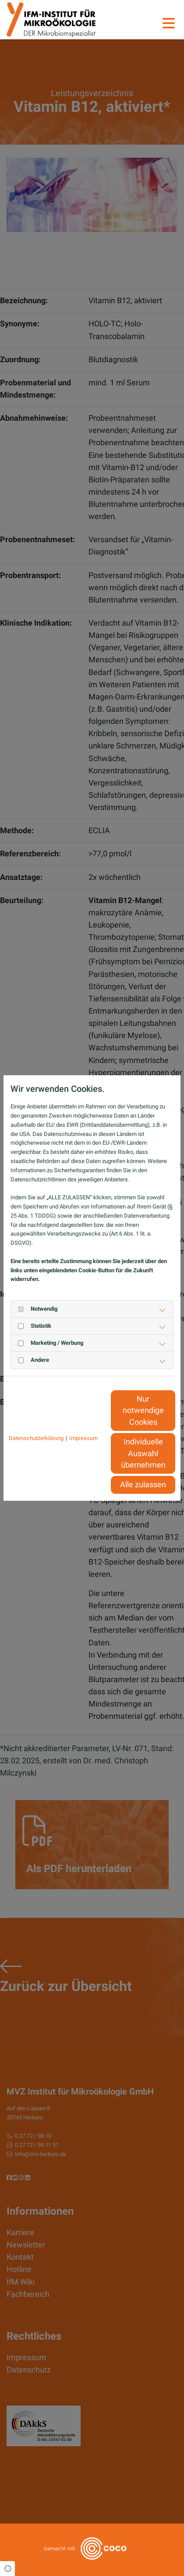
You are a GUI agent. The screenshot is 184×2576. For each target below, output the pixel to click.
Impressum (83, 1438)
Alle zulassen (143, 1484)
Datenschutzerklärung (36, 1438)
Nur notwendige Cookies (143, 1410)
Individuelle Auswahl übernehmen (143, 1453)
